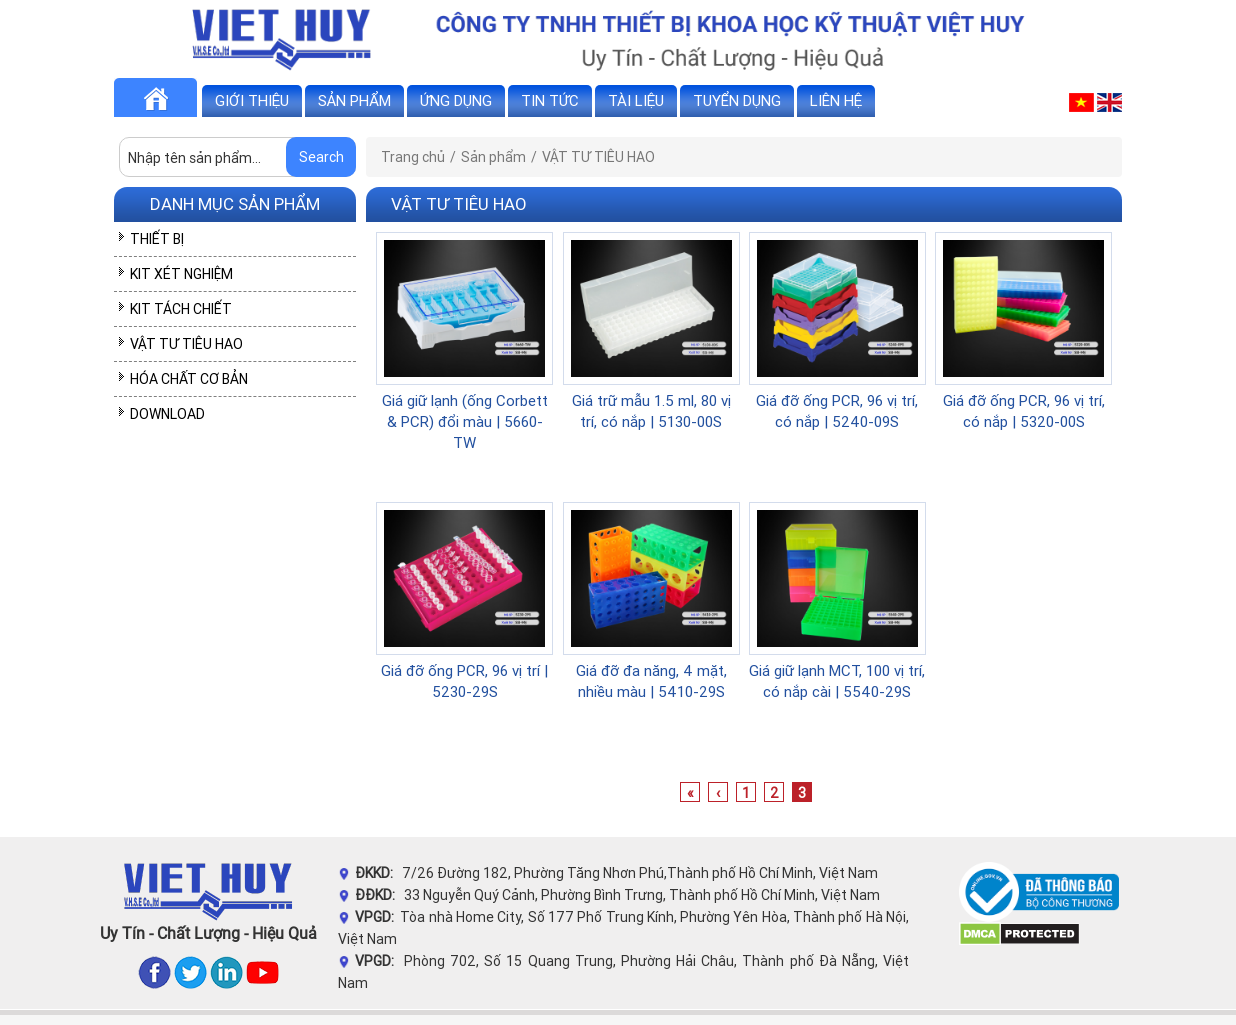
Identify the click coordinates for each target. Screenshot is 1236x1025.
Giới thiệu (252, 100)
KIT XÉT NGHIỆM (181, 274)
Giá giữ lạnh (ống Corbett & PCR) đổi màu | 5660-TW (465, 422)
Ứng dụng (456, 100)
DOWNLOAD (167, 414)
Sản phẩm (354, 100)
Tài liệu (636, 100)
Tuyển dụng (737, 100)
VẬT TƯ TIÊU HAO (186, 344)
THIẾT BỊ (157, 239)
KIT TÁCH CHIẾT (181, 309)
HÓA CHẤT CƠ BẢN (189, 379)
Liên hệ (836, 100)
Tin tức (550, 100)
